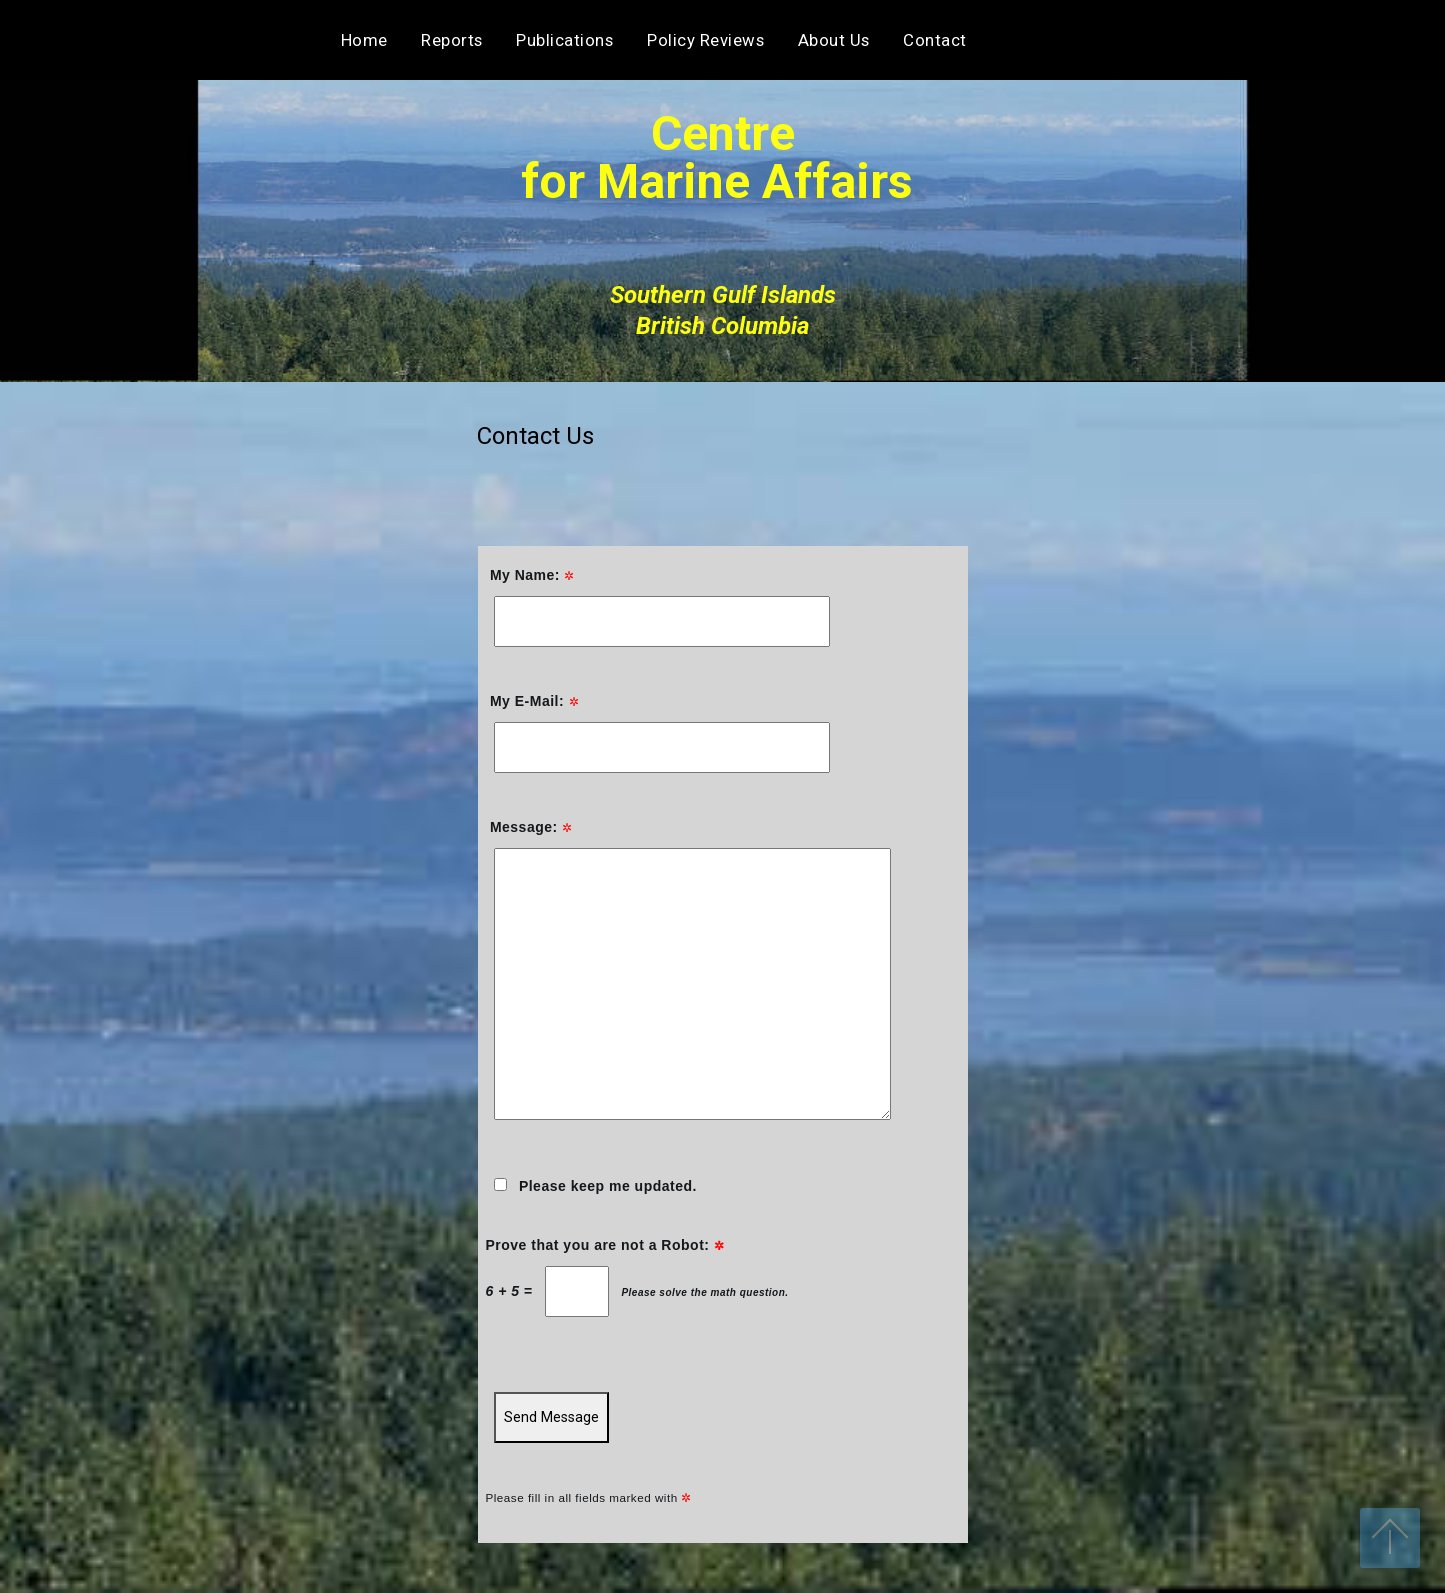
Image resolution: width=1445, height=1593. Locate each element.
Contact (1157, 40)
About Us (834, 40)
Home (364, 40)
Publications (564, 40)
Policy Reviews (705, 40)
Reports (452, 40)
